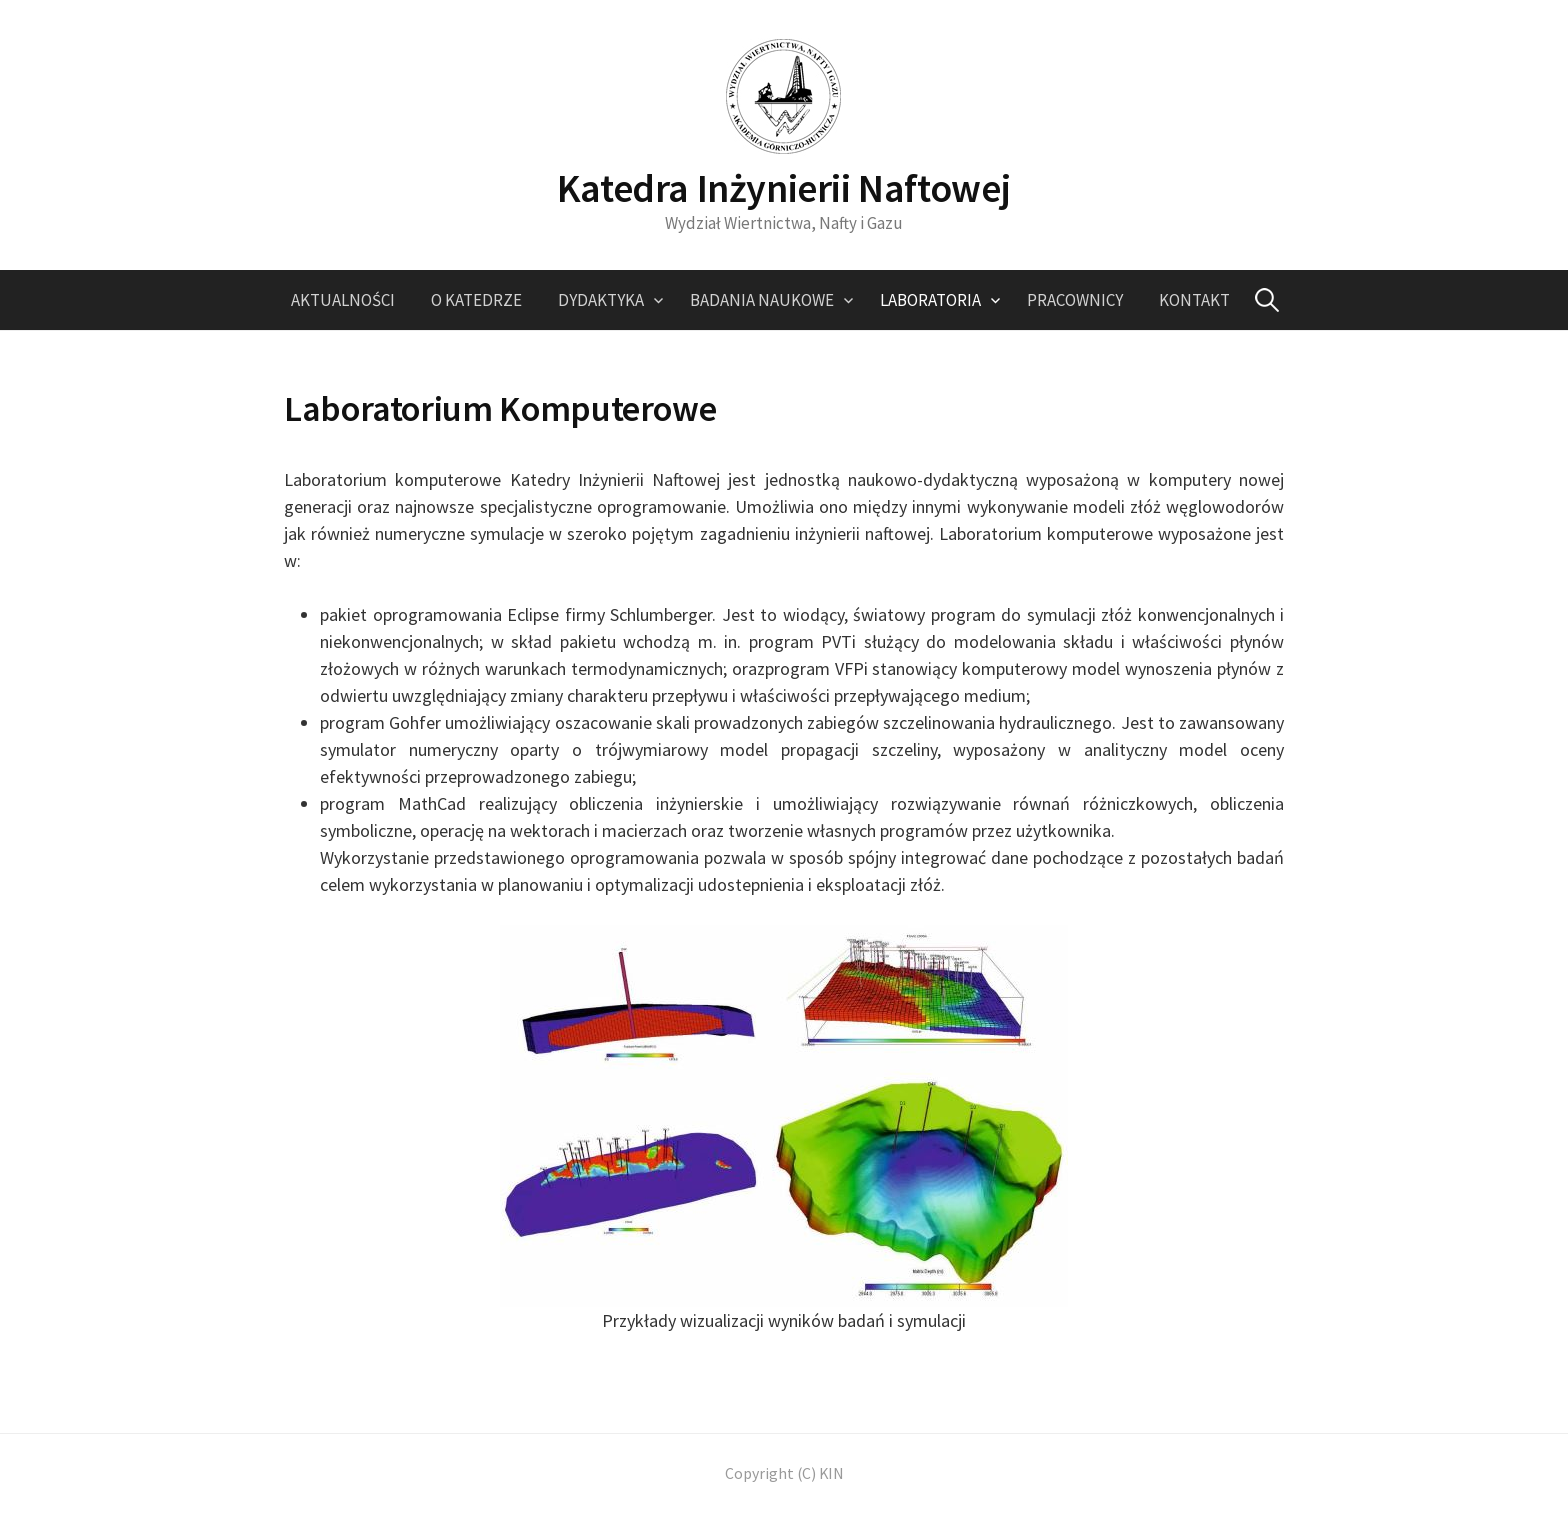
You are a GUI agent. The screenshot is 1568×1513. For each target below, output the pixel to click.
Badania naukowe (762, 300)
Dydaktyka (601, 300)
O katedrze (476, 300)
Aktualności (343, 300)
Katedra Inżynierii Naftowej (784, 188)
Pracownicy (1075, 300)
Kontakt (1194, 300)
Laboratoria (930, 300)
